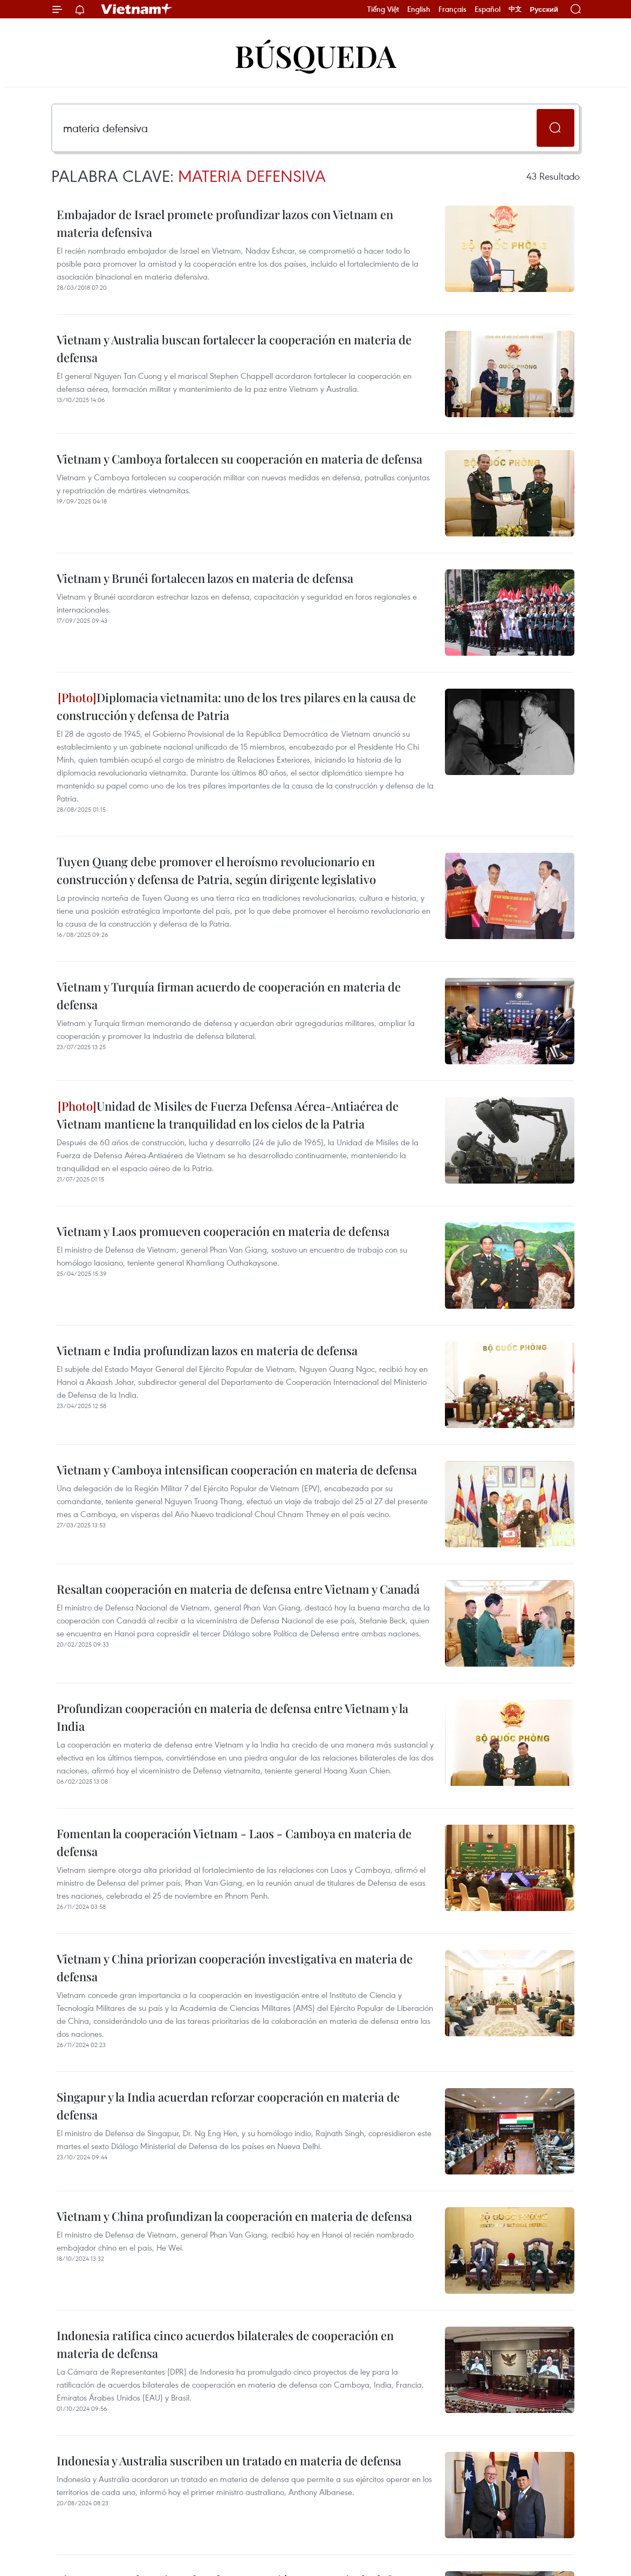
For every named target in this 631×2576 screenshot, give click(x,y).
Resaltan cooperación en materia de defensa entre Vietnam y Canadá (238, 1589)
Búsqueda (315, 55)
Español (487, 9)
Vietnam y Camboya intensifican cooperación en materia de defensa (237, 1470)
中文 (515, 9)
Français (452, 9)
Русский (544, 9)
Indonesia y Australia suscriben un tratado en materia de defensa (229, 2460)
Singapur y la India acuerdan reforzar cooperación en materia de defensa (228, 2106)
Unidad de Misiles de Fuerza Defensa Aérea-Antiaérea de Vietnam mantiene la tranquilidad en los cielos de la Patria (228, 1115)
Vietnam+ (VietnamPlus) (137, 9)
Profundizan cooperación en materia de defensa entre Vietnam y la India (232, 1717)
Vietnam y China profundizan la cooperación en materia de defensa (234, 2216)
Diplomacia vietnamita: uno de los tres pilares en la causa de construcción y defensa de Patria (236, 706)
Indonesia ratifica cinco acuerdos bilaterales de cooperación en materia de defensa (225, 2344)
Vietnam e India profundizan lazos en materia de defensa (207, 1350)
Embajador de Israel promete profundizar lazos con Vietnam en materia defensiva (225, 223)
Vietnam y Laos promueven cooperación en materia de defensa (223, 1231)
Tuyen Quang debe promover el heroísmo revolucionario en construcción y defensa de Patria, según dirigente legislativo (216, 870)
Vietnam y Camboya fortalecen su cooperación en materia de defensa (239, 459)
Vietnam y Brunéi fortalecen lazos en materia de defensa (205, 578)
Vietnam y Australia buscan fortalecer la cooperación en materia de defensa (234, 348)
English (418, 9)
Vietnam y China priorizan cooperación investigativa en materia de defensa (235, 1967)
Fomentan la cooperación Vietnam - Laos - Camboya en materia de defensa (234, 1842)
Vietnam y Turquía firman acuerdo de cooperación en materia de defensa (229, 995)
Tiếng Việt (383, 9)
